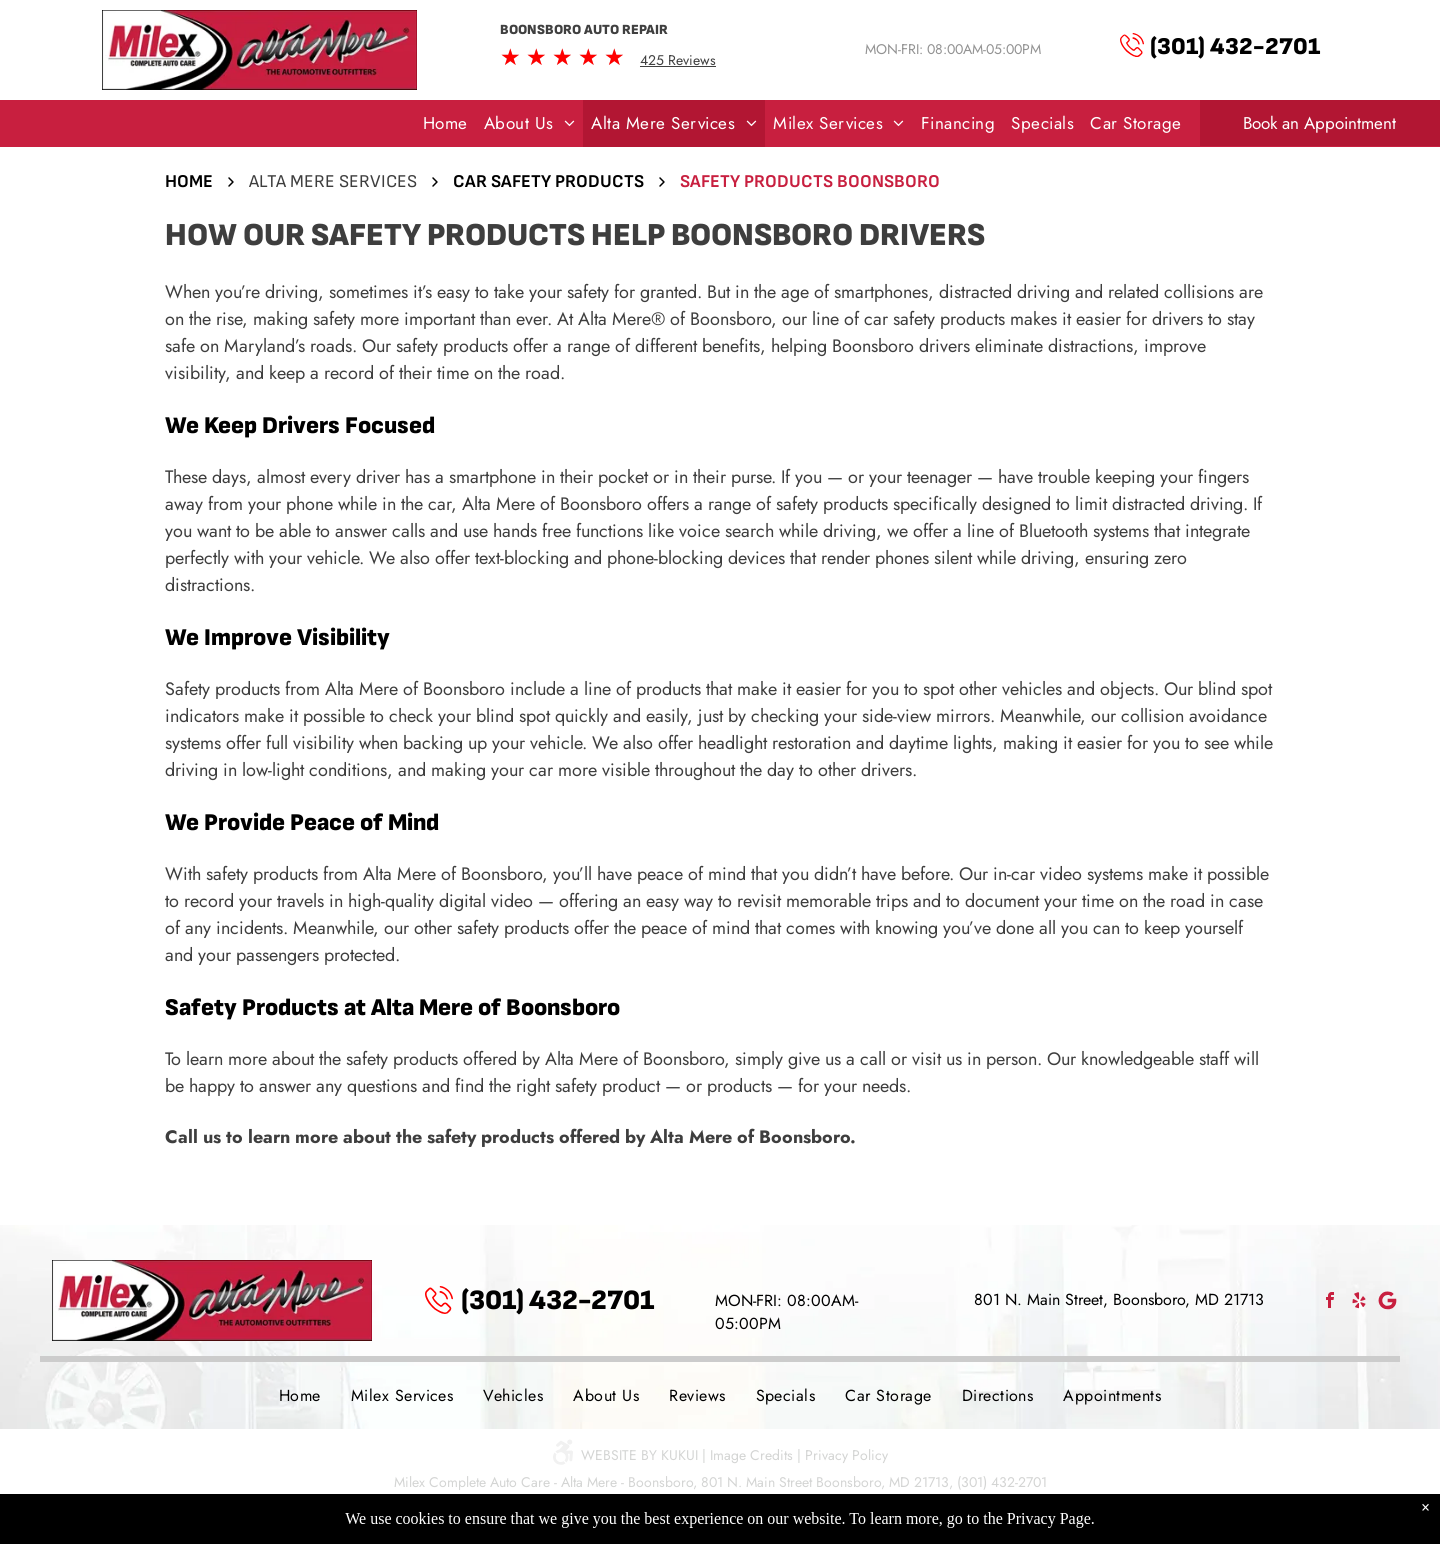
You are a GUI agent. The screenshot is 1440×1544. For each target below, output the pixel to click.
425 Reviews (678, 60)
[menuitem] (445, 124)
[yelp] (1359, 1302)
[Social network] (1388, 1302)
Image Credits (751, 1455)
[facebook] (1330, 1302)
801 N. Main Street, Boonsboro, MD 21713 (1119, 1299)
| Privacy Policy (842, 1455)
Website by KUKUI (639, 1455)
